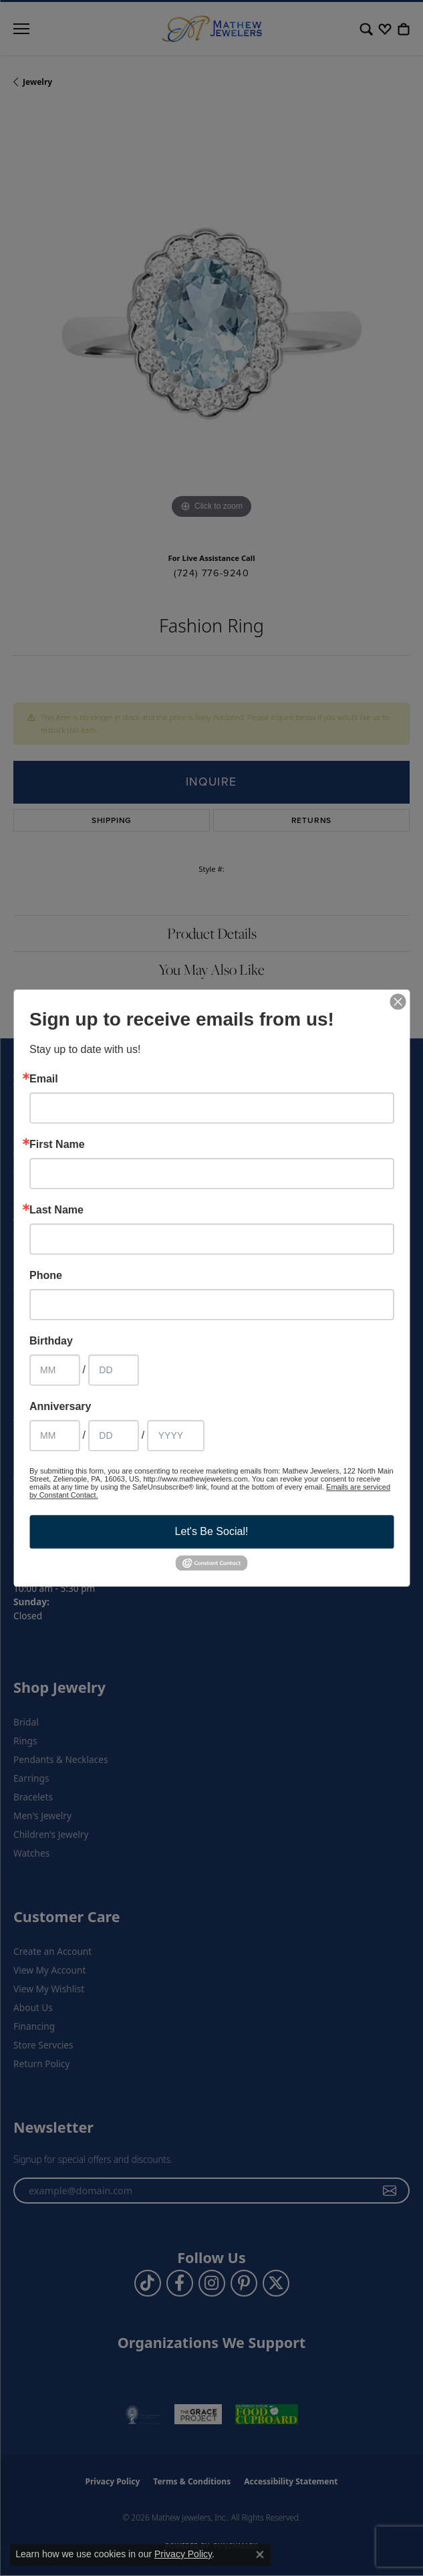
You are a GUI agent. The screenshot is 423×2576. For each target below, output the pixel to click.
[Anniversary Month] (54, 1435)
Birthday (51, 1341)
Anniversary (60, 1406)
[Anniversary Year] (176, 1435)
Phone (45, 1275)
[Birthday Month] (54, 1370)
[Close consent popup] (260, 2555)
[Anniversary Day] (113, 1435)
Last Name (56, 1210)
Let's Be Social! (212, 1531)
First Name (57, 1144)
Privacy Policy (183, 2554)
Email (43, 1079)
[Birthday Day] (113, 1370)
